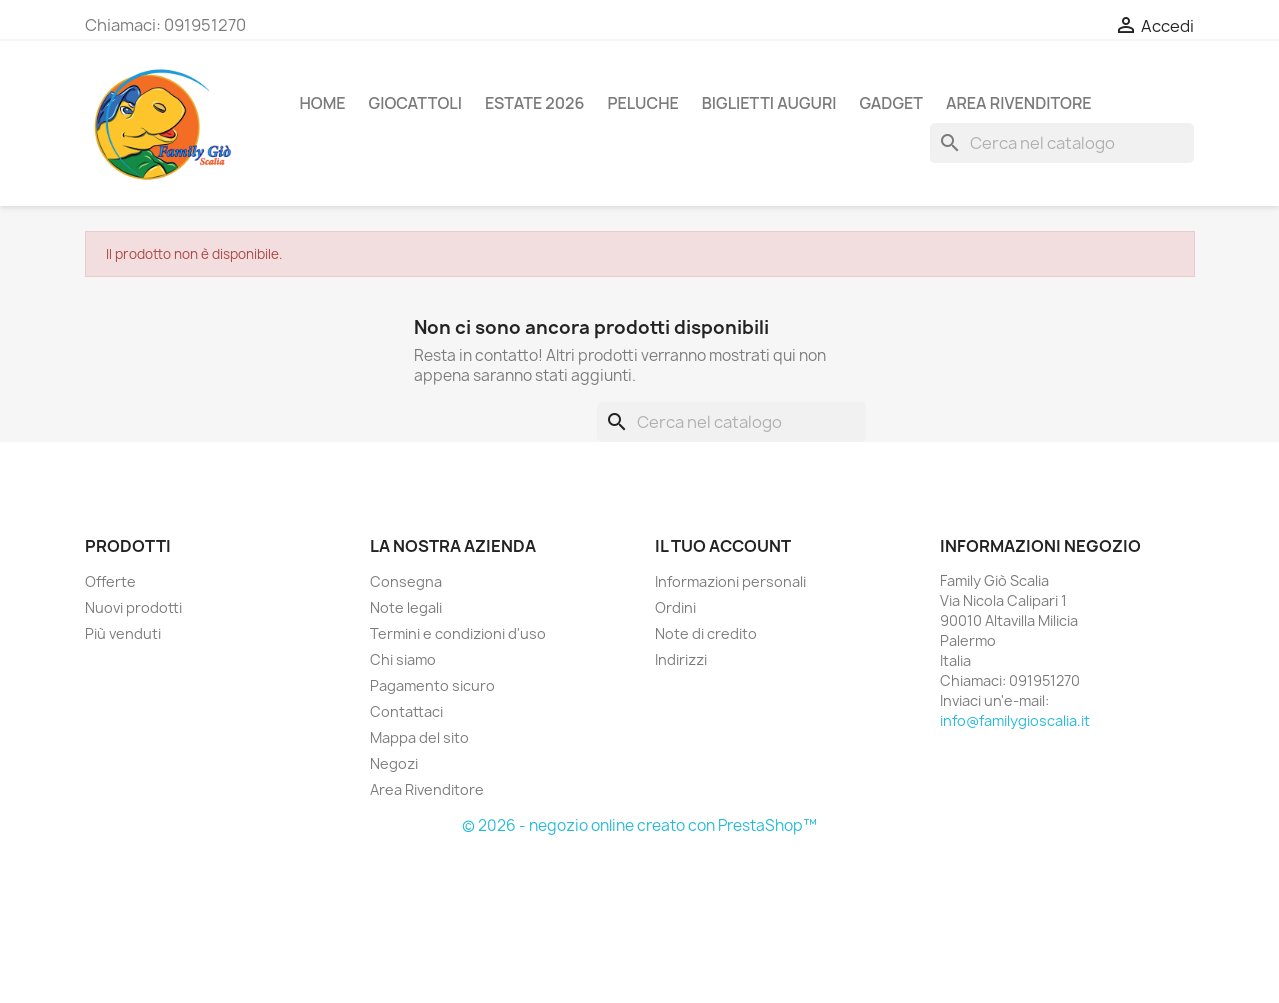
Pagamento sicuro (432, 685)
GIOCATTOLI (415, 103)
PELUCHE (642, 103)
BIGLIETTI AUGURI (769, 103)
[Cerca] (1062, 143)
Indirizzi (681, 659)
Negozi (394, 763)
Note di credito (706, 633)
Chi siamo (403, 659)
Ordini (675, 607)
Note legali (406, 607)
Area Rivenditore (427, 789)
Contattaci (406, 711)
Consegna (406, 581)
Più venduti (123, 633)
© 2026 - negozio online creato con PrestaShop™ (639, 825)
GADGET (891, 103)
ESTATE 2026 (534, 103)
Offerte (110, 581)
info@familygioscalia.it (1015, 720)
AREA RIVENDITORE (1019, 103)
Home (323, 103)
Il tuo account (723, 546)
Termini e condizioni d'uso (458, 633)
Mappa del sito (419, 737)
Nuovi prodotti (133, 607)
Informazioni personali (730, 581)
